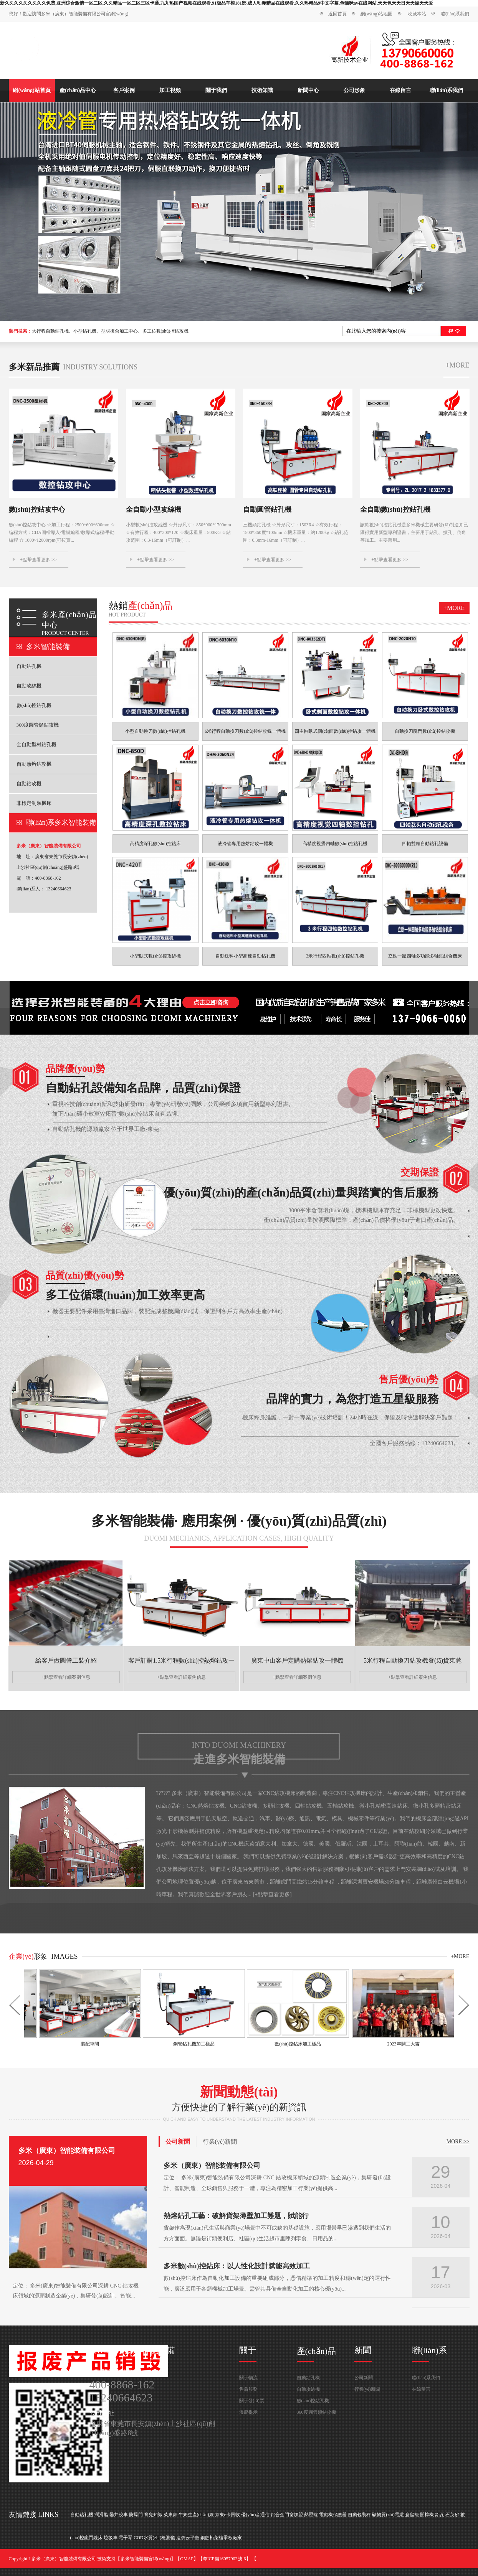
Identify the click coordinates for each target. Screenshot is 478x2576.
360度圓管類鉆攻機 (38, 725)
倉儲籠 (412, 2514)
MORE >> (458, 2141)
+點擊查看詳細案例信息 (65, 1677)
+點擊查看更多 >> (38, 559)
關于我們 (216, 90)
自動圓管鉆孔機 (267, 509)
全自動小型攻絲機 (153, 509)
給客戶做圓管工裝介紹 (66, 1660)
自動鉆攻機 (29, 783)
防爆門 (136, 2514)
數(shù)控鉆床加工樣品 (295, 2044)
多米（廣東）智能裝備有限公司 (66, 2150)
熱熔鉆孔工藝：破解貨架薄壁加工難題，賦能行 (236, 2216)
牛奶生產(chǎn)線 (196, 2514)
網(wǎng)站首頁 (31, 90)
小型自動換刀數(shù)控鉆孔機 (155, 731)
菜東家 (170, 2514)
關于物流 (248, 2377)
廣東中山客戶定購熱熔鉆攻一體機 (297, 1660)
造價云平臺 (187, 2537)
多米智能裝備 (48, 647)
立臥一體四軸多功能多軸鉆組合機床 (425, 956)
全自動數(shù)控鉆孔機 (395, 509)
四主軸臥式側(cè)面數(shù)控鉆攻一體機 (334, 731)
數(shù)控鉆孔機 (34, 705)
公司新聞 (177, 2141)
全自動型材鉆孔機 (36, 744)
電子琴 (125, 2537)
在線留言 (400, 90)
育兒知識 (153, 2514)
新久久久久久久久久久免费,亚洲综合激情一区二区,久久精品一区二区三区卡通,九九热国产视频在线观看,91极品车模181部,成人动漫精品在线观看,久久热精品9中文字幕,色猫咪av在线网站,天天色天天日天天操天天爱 (216, 3)
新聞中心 (308, 90)
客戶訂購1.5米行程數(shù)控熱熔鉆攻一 (181, 1660)
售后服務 (248, 2389)
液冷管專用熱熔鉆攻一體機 (245, 843)
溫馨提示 (248, 2412)
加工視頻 (170, 90)
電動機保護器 (333, 2514)
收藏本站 (417, 13)
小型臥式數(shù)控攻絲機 (155, 956)
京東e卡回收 (227, 2514)
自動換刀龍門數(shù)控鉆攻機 (425, 731)
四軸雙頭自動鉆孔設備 (425, 843)
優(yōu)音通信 (255, 2514)
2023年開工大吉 (401, 2044)
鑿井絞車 (118, 2514)
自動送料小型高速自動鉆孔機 (245, 956)
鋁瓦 (439, 2514)
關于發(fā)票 (251, 2400)
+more (457, 365)
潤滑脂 (101, 2514)
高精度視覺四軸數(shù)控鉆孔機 (335, 843)
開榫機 (427, 2514)
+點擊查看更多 (272, 1894)
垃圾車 (110, 2537)
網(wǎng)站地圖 (377, 13)
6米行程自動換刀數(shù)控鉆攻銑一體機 (245, 731)
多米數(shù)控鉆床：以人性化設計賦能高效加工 (237, 2266)
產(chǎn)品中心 (78, 90)
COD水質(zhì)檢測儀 (154, 2537)
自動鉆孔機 (29, 666)
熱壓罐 (311, 2514)
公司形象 (354, 90)
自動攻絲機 (29, 686)
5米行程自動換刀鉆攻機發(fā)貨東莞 (412, 1660)
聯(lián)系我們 (455, 13)
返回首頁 (337, 13)
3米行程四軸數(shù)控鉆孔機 (335, 956)
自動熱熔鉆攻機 (34, 764)
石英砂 (452, 2514)
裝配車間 (87, 2044)
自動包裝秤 (359, 2514)
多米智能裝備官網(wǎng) (146, 2558)
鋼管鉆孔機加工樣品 (191, 2044)
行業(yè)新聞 (220, 2141)
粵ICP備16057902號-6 (224, 2558)
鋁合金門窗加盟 (287, 2514)
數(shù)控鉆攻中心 (37, 509)
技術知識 (262, 90)
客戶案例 (124, 90)
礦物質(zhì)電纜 (388, 2514)
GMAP (187, 2558)
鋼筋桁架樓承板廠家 (221, 2537)
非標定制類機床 (34, 803)
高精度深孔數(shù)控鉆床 (155, 843)
